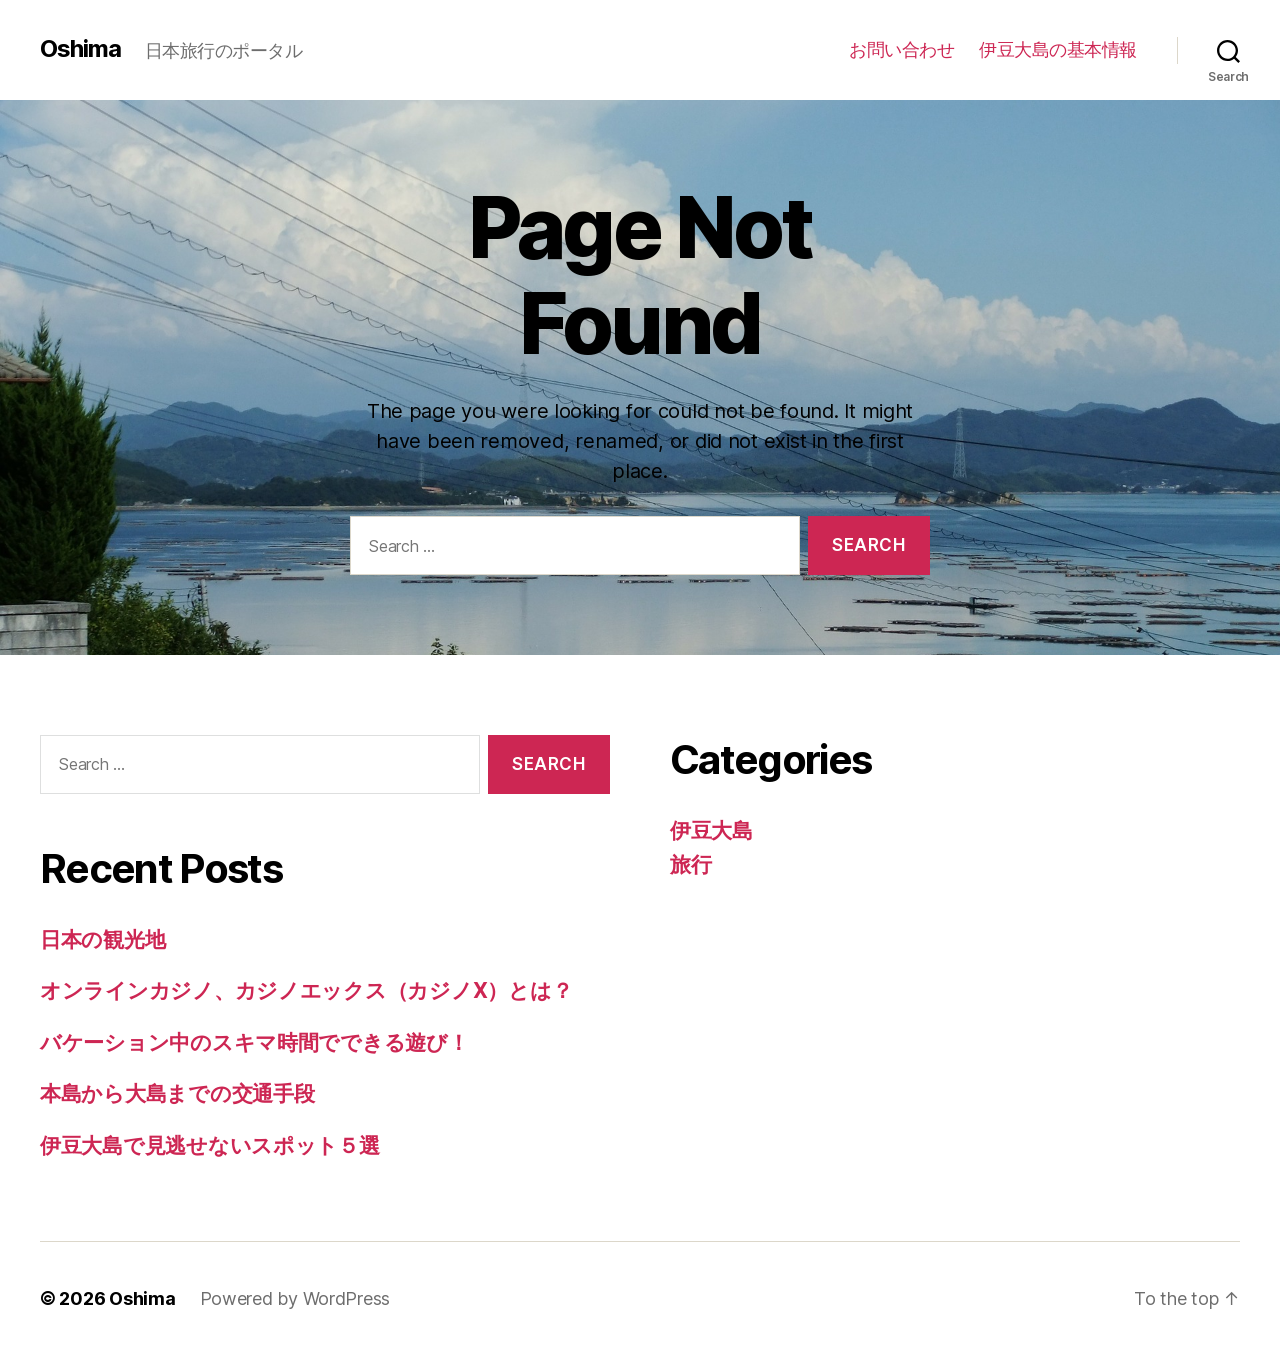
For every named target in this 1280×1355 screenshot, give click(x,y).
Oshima (80, 49)
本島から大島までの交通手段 (177, 1093)
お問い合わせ (901, 49)
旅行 (690, 864)
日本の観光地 (102, 939)
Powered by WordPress (295, 1298)
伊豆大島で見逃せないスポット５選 (210, 1145)
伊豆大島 (711, 830)
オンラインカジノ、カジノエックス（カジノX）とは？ (306, 990)
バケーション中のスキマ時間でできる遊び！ (254, 1042)
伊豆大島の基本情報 (1058, 49)
